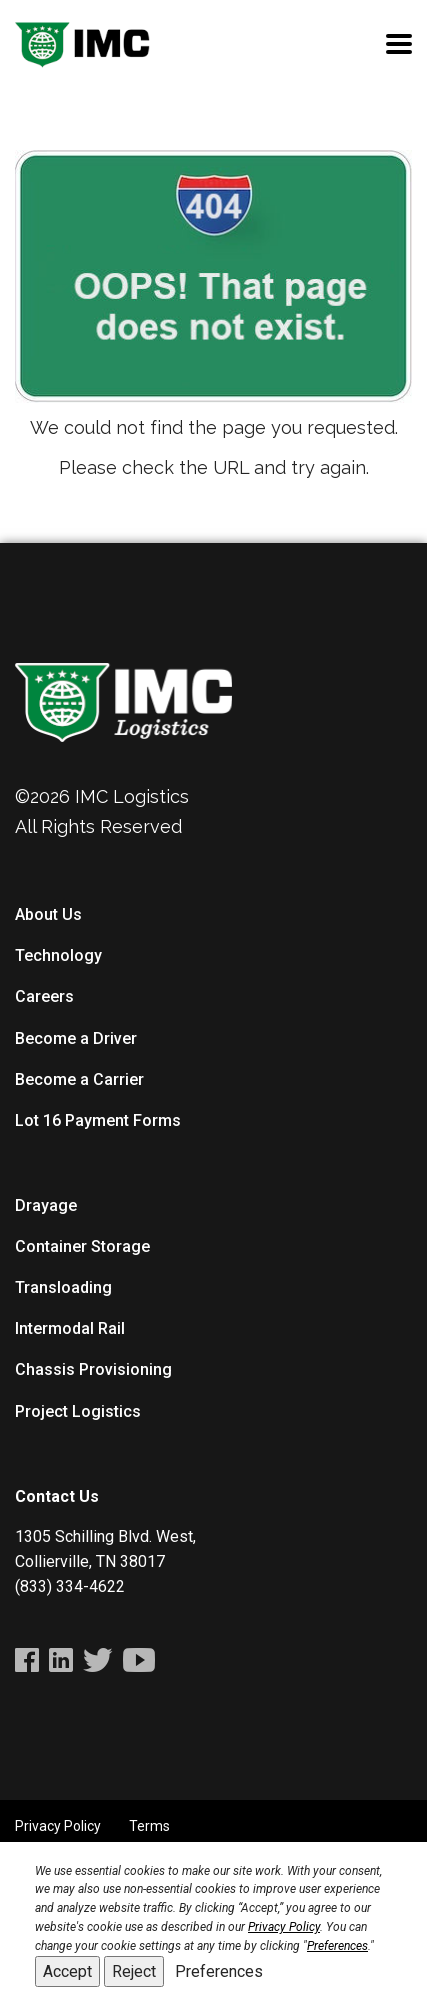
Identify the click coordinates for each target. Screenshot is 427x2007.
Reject (134, 1971)
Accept (67, 1971)
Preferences (219, 1971)
